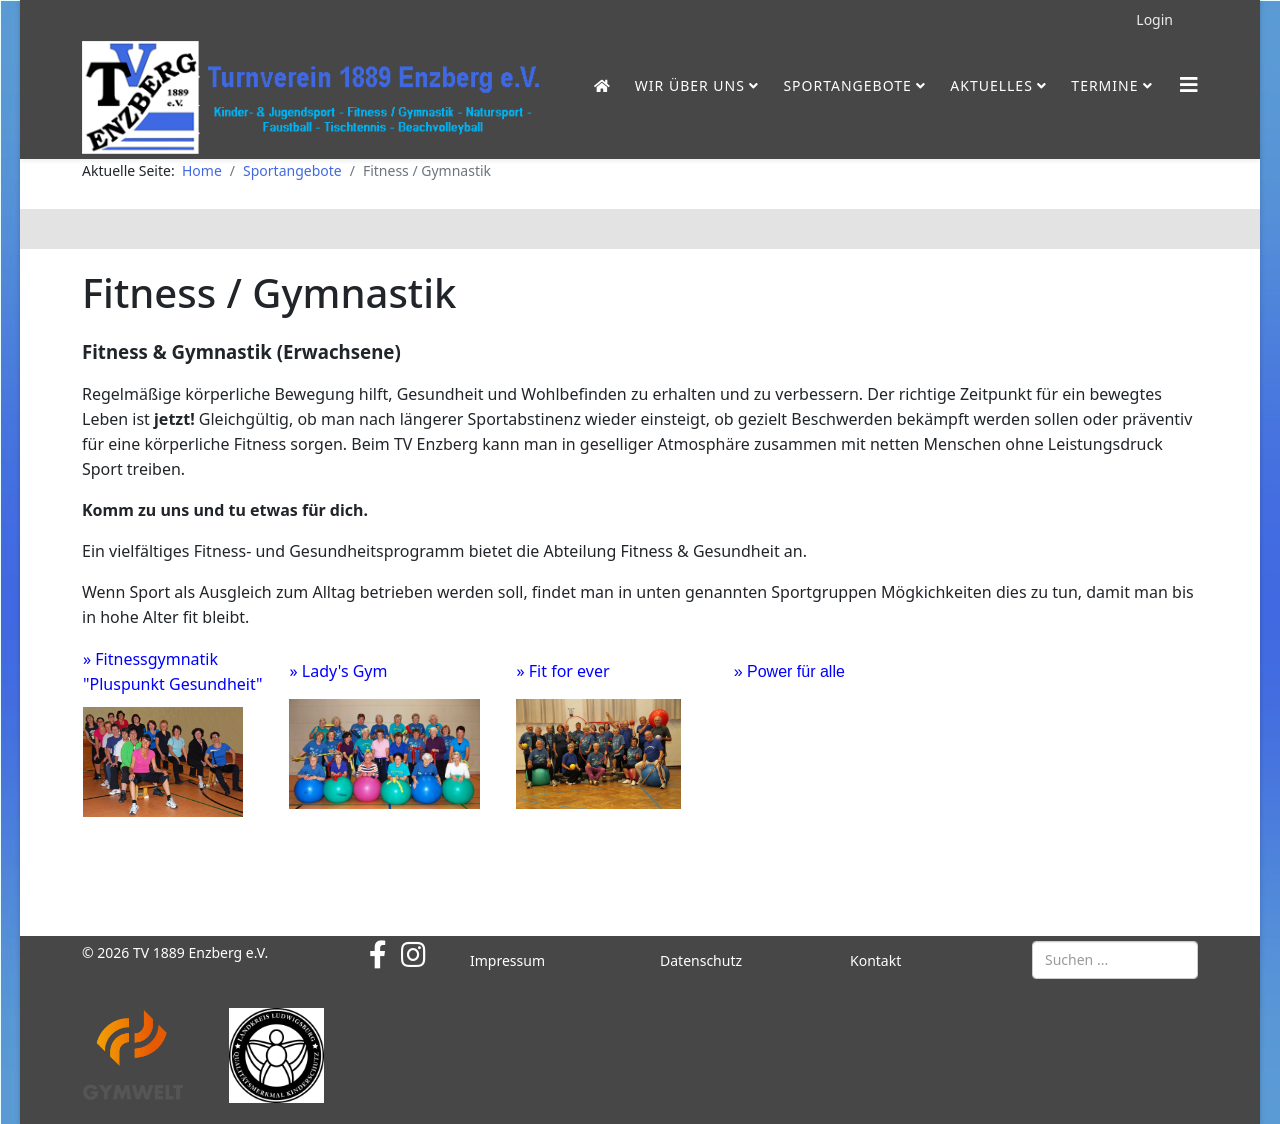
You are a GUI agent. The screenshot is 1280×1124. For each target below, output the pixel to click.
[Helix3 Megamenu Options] (1189, 84)
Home (202, 170)
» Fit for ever (562, 671)
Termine (1104, 85)
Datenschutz (701, 960)
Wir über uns (690, 85)
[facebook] (378, 954)
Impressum (507, 960)
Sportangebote (847, 85)
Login (1154, 19)
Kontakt (875, 960)
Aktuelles (991, 85)
